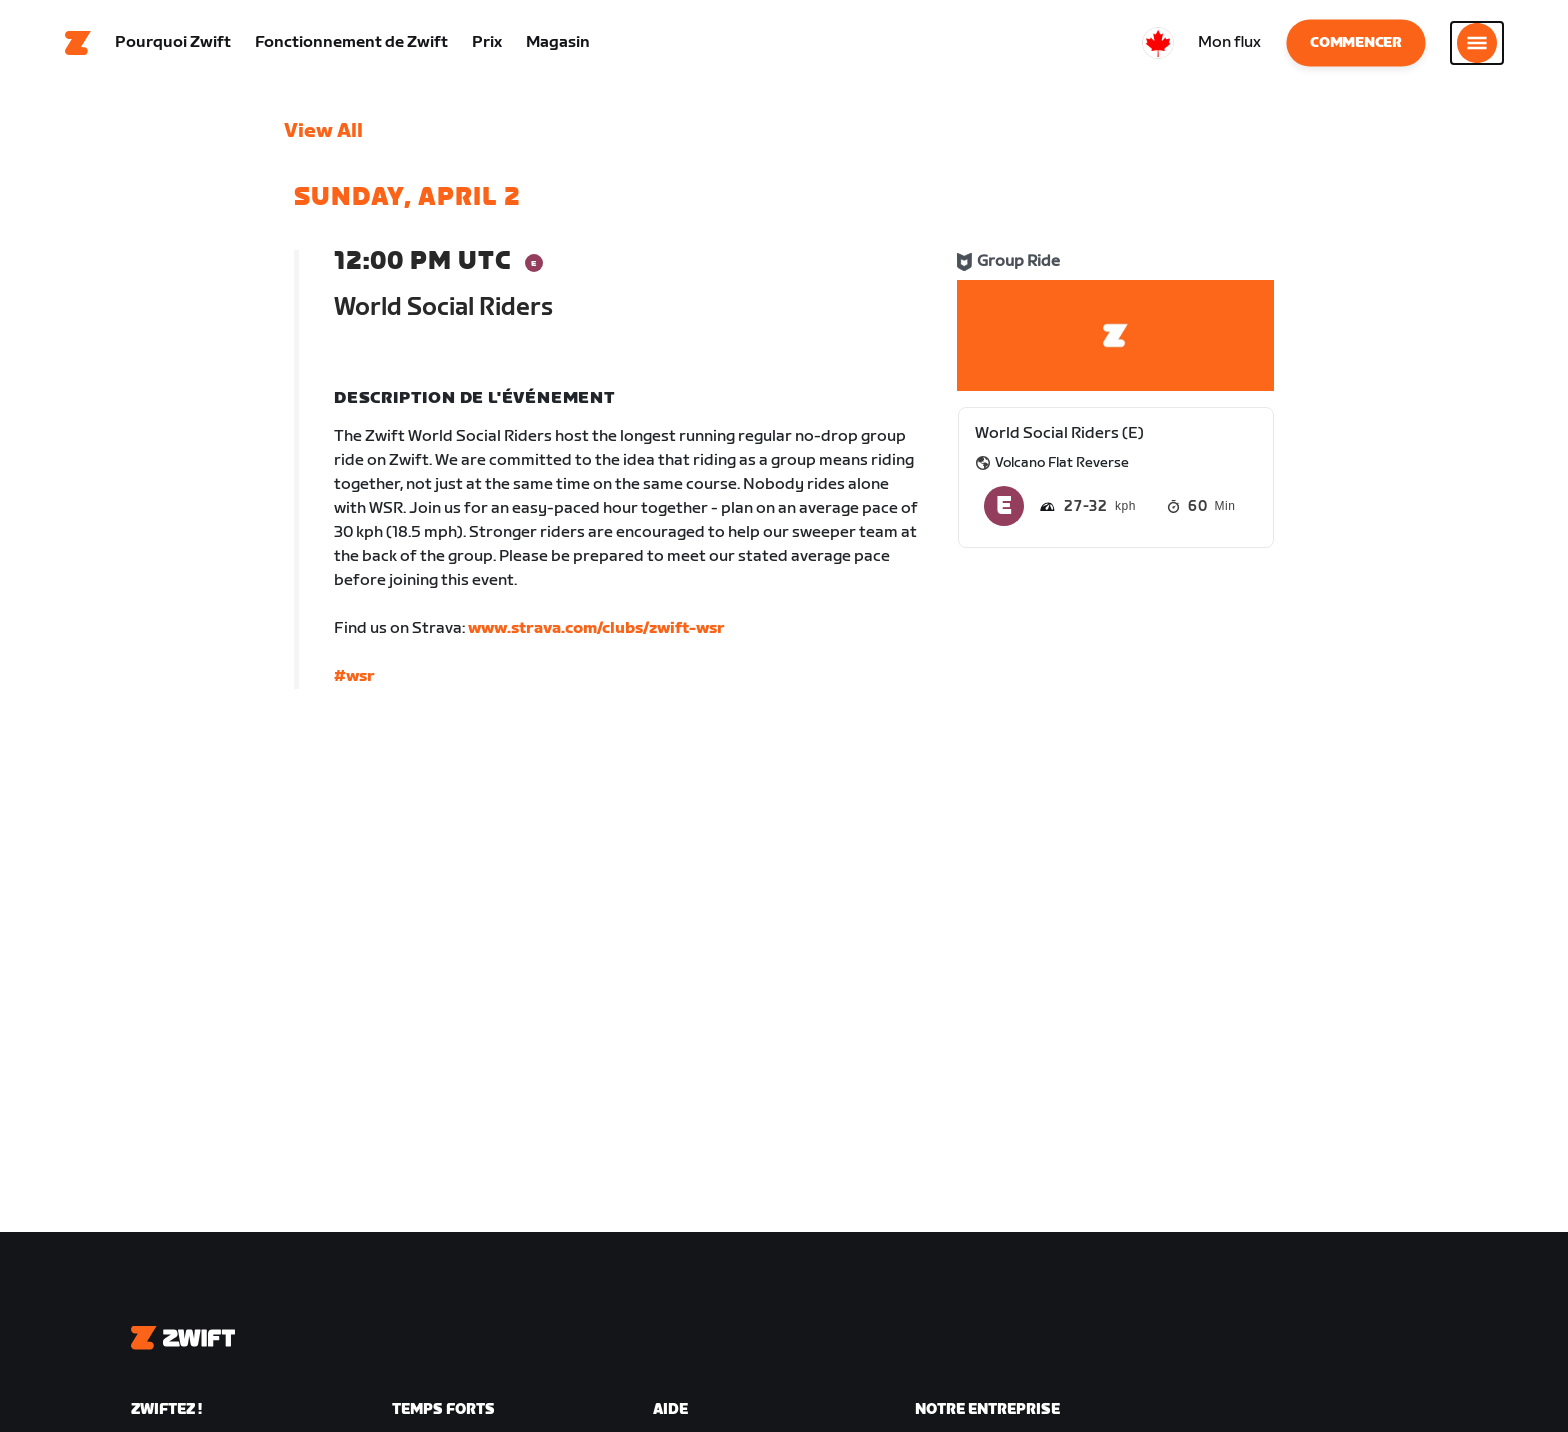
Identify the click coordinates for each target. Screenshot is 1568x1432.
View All (323, 135)
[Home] (78, 45)
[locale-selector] (1158, 45)
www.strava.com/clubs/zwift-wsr (596, 632)
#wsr (354, 680)
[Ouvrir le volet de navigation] (1477, 45)
